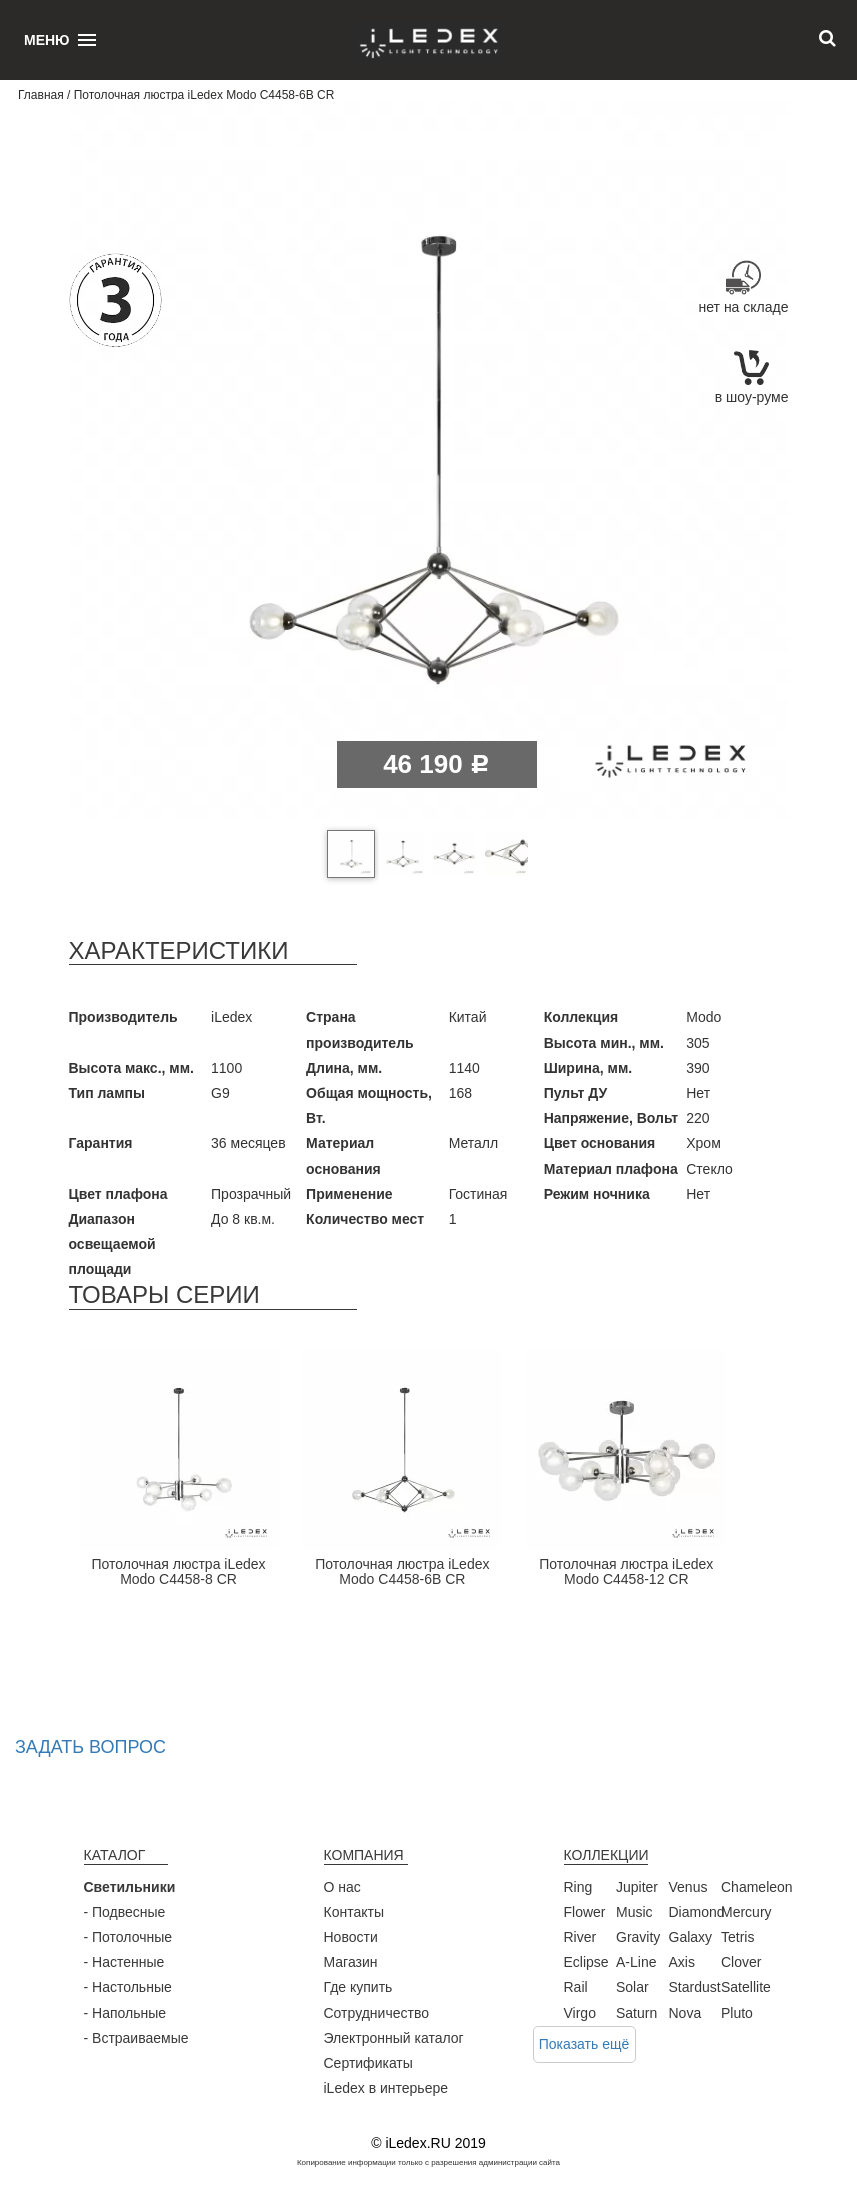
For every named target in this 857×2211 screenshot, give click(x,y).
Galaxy (691, 1937)
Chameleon (757, 1887)
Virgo (580, 2013)
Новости (351, 1937)
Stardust (695, 1987)
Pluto (737, 2013)
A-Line (636, 1962)
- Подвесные (125, 1912)
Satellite (746, 1987)
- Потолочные (128, 1937)
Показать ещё (584, 2044)
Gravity (638, 1937)
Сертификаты (368, 2063)
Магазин (351, 1962)
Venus (688, 1887)
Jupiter (637, 1887)
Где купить (358, 1987)
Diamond (697, 1912)
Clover (741, 1962)
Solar (632, 1987)
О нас (342, 1887)
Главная (41, 95)
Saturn (636, 2013)
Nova (685, 2013)
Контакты (354, 1912)
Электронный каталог (394, 2038)
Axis (682, 1962)
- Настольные (128, 1987)
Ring (578, 1887)
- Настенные (124, 1962)
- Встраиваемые (136, 2038)
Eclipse (586, 1962)
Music (634, 1912)
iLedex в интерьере (386, 2088)
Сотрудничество (376, 2013)
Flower (585, 1912)
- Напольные (125, 2013)
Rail (576, 1987)
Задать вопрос (90, 1747)
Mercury (746, 1912)
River (580, 1937)
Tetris (737, 1937)
